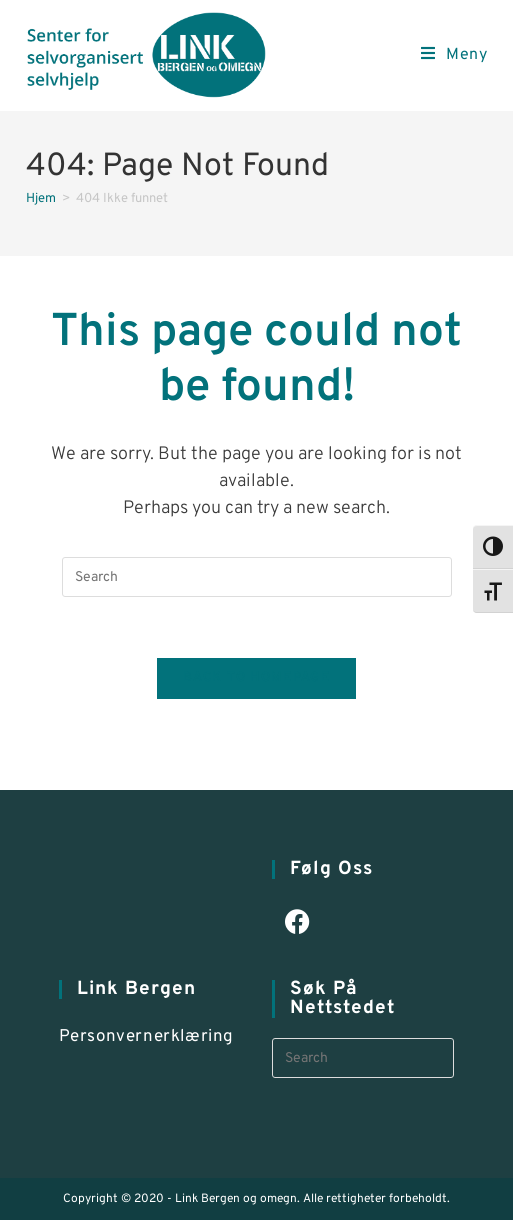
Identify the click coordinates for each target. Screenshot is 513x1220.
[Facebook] (297, 924)
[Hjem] (41, 199)
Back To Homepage (256, 678)
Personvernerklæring (146, 1037)
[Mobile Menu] (454, 55)
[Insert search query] (257, 577)
